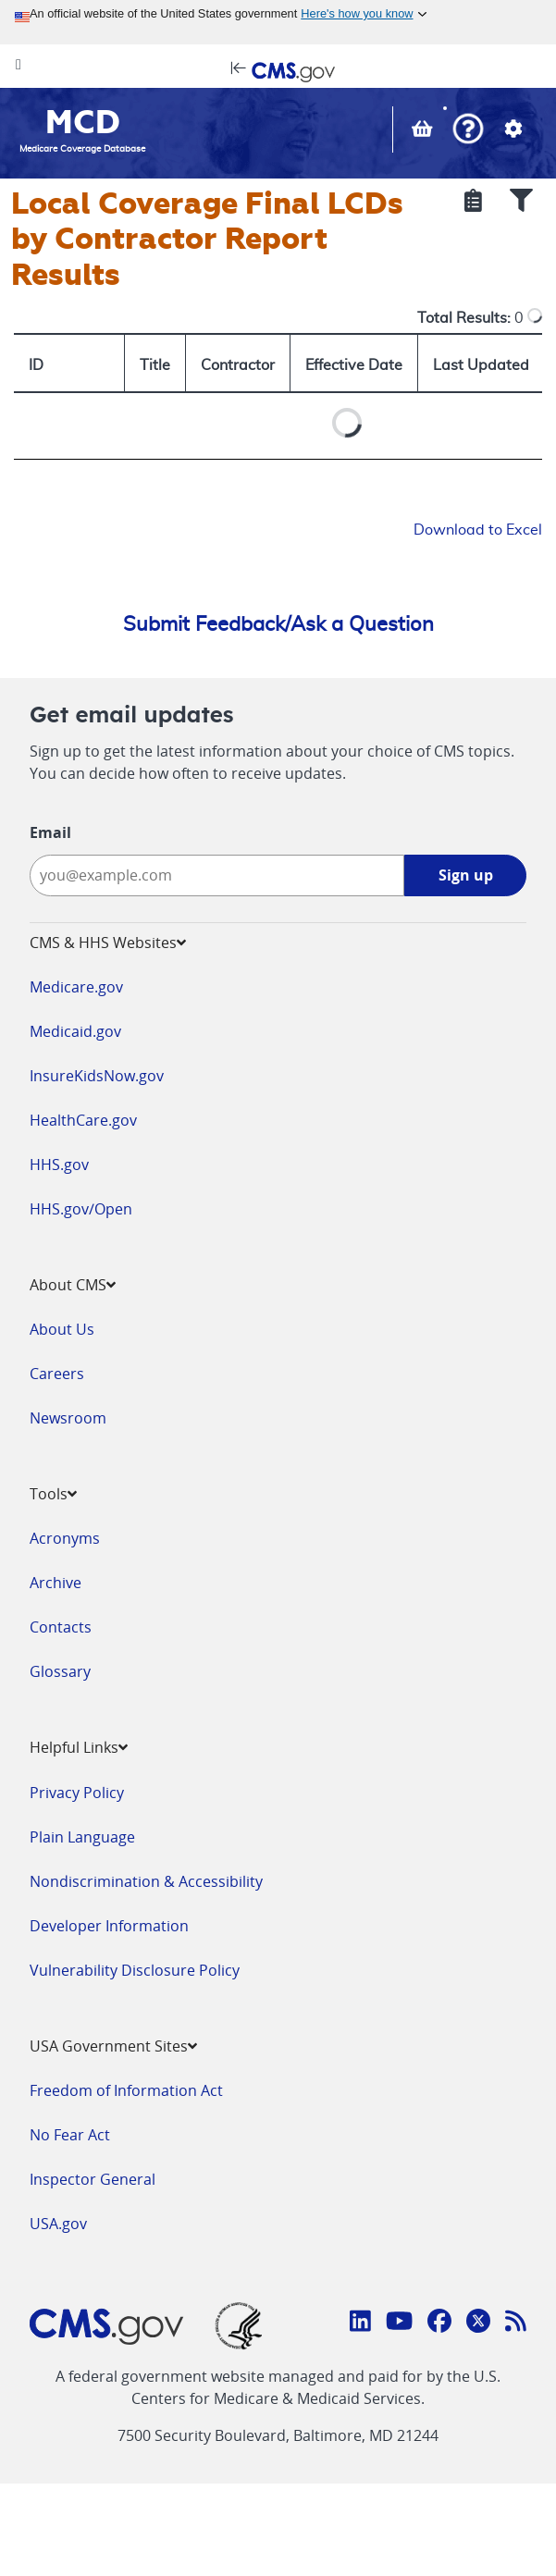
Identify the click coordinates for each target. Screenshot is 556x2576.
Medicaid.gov (75, 1031)
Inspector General (92, 2179)
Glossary (60, 1671)
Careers (57, 1373)
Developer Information (109, 1926)
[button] (468, 130)
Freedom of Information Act (126, 2090)
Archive (55, 1582)
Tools (53, 1494)
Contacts (61, 1627)
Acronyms (65, 1538)
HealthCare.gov (83, 1120)
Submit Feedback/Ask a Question (278, 624)
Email (50, 832)
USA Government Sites (113, 2046)
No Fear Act (70, 2135)
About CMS (73, 1285)
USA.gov (58, 2223)
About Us (62, 1329)
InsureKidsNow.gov (97, 1076)
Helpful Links (79, 1747)
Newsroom (68, 1418)
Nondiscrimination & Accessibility (146, 1881)
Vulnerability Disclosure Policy (135, 1970)
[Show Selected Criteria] (473, 203)
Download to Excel (478, 530)
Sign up (466, 875)
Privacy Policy (77, 1792)
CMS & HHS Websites (108, 942)
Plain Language (82, 1837)
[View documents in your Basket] (424, 130)
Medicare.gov (76, 987)
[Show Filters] (521, 203)
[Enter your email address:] (217, 875)
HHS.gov (59, 1164)
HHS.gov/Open (81, 1209)
